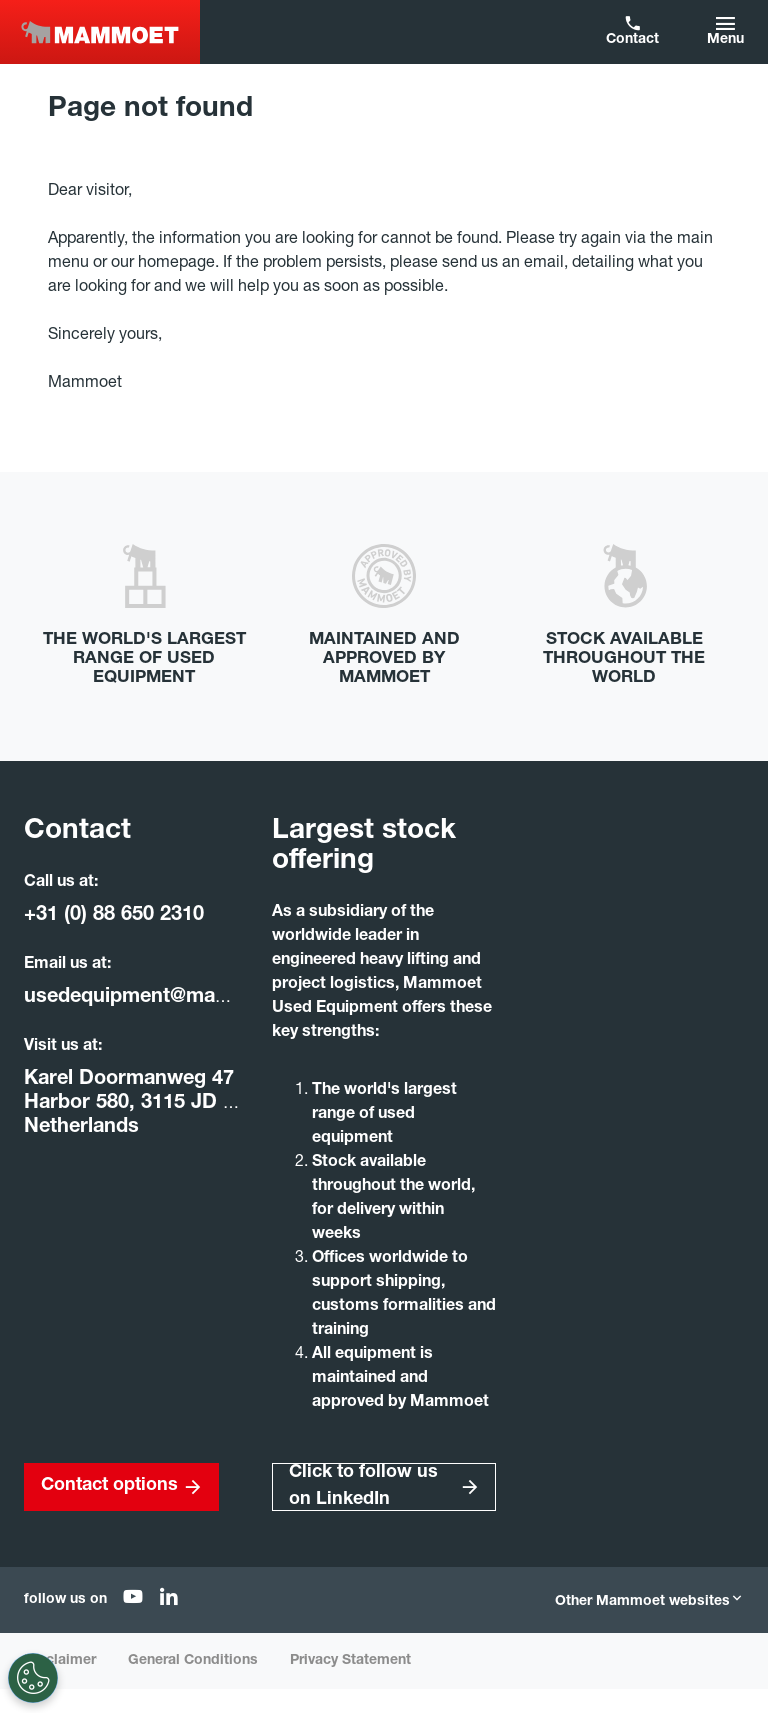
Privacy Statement (350, 1661)
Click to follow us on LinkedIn (363, 1486)
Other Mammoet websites (649, 1602)
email (544, 264)
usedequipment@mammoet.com (176, 998)
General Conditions (193, 1661)
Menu (725, 40)
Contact (632, 40)
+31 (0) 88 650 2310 (114, 916)
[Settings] (33, 1678)
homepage (176, 264)
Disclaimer (60, 1661)
